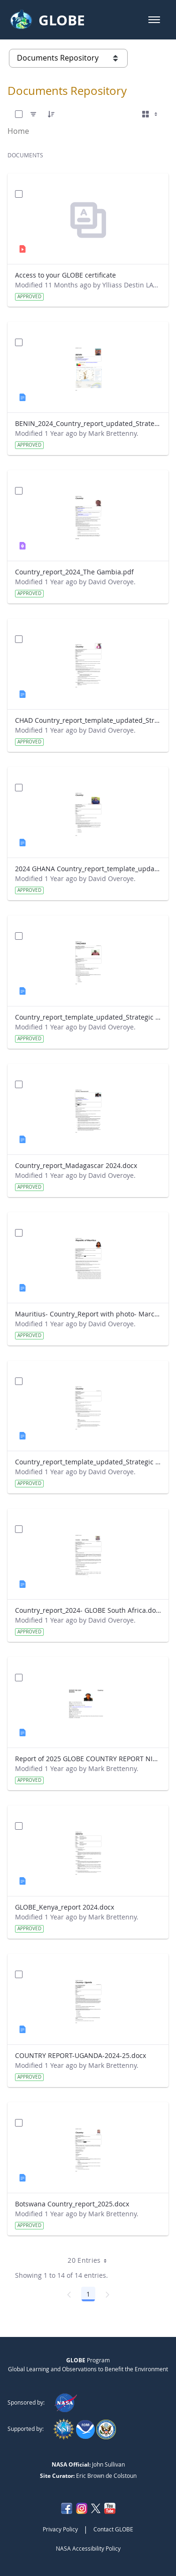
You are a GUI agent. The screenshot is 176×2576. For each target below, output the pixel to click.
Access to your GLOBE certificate (65, 275)
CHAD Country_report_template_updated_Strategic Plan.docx (88, 720)
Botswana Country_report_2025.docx (72, 2203)
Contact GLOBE (113, 2529)
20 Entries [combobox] (90, 2260)
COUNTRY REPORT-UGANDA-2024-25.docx (80, 2055)
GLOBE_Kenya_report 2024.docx (64, 1907)
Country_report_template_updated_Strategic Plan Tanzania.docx (88, 1017)
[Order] (51, 114)
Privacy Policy (60, 2529)
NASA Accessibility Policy (88, 2548)
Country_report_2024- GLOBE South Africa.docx (88, 1610)
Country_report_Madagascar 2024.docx (76, 1165)
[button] (154, 19)
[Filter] (33, 114)
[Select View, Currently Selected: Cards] (150, 114)
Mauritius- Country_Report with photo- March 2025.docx (88, 1313)
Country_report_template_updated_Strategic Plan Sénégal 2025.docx (88, 1461)
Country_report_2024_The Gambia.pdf (74, 571)
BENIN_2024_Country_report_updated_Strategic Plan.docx (88, 423)
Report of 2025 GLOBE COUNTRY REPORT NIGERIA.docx (88, 1758)
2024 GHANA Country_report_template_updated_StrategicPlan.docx (88, 868)
